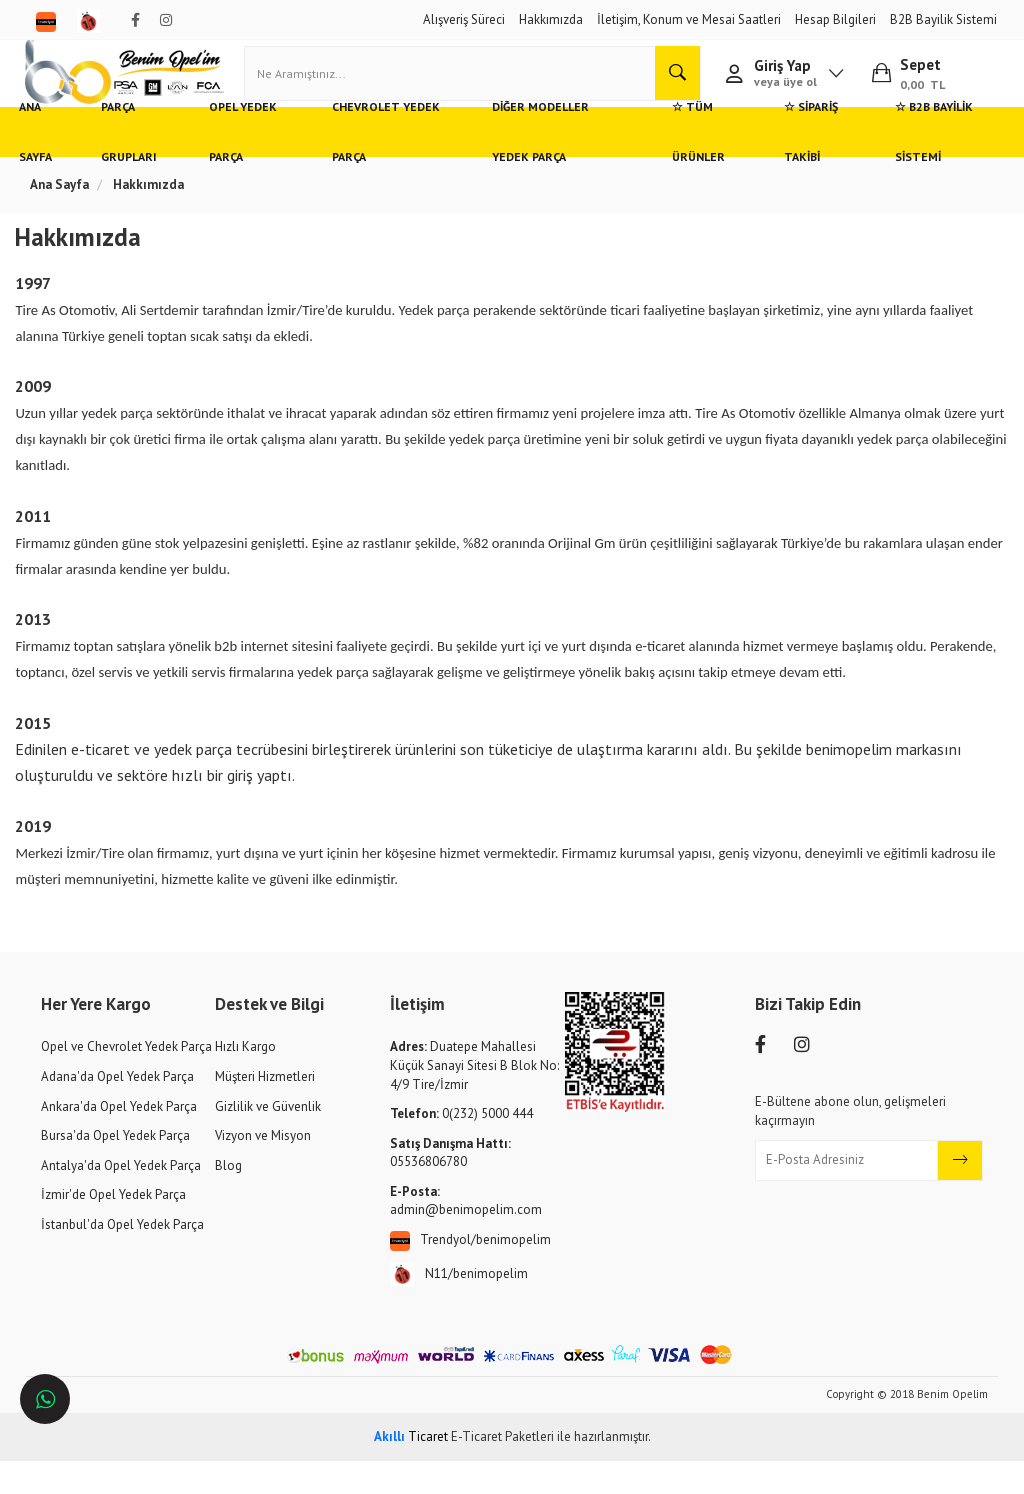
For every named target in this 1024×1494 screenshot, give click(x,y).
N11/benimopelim (459, 1307)
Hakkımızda (551, 19)
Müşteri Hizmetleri (265, 1109)
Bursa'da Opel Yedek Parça (115, 1168)
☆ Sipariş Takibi (797, 164)
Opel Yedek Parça (263, 164)
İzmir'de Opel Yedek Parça (113, 1227)
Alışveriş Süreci (464, 19)
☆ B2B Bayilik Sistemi (916, 164)
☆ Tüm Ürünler (685, 164)
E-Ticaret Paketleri (502, 1469)
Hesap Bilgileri (835, 19)
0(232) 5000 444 (461, 1146)
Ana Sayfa (60, 164)
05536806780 (450, 1186)
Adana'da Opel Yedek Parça (117, 1109)
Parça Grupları (151, 164)
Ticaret (411, 1469)
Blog (228, 1198)
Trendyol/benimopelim (470, 1274)
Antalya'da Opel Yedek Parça (121, 1198)
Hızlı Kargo (245, 1080)
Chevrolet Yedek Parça (395, 164)
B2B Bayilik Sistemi (943, 19)
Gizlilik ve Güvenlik (268, 1139)
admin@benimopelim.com (466, 1234)
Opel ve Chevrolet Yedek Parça (126, 1080)
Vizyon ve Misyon (263, 1168)
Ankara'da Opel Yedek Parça (119, 1139)
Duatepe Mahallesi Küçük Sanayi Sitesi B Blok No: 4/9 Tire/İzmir (474, 1099)
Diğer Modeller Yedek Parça (553, 164)
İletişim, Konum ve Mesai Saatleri (689, 19)
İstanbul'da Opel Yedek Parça (122, 1257)
